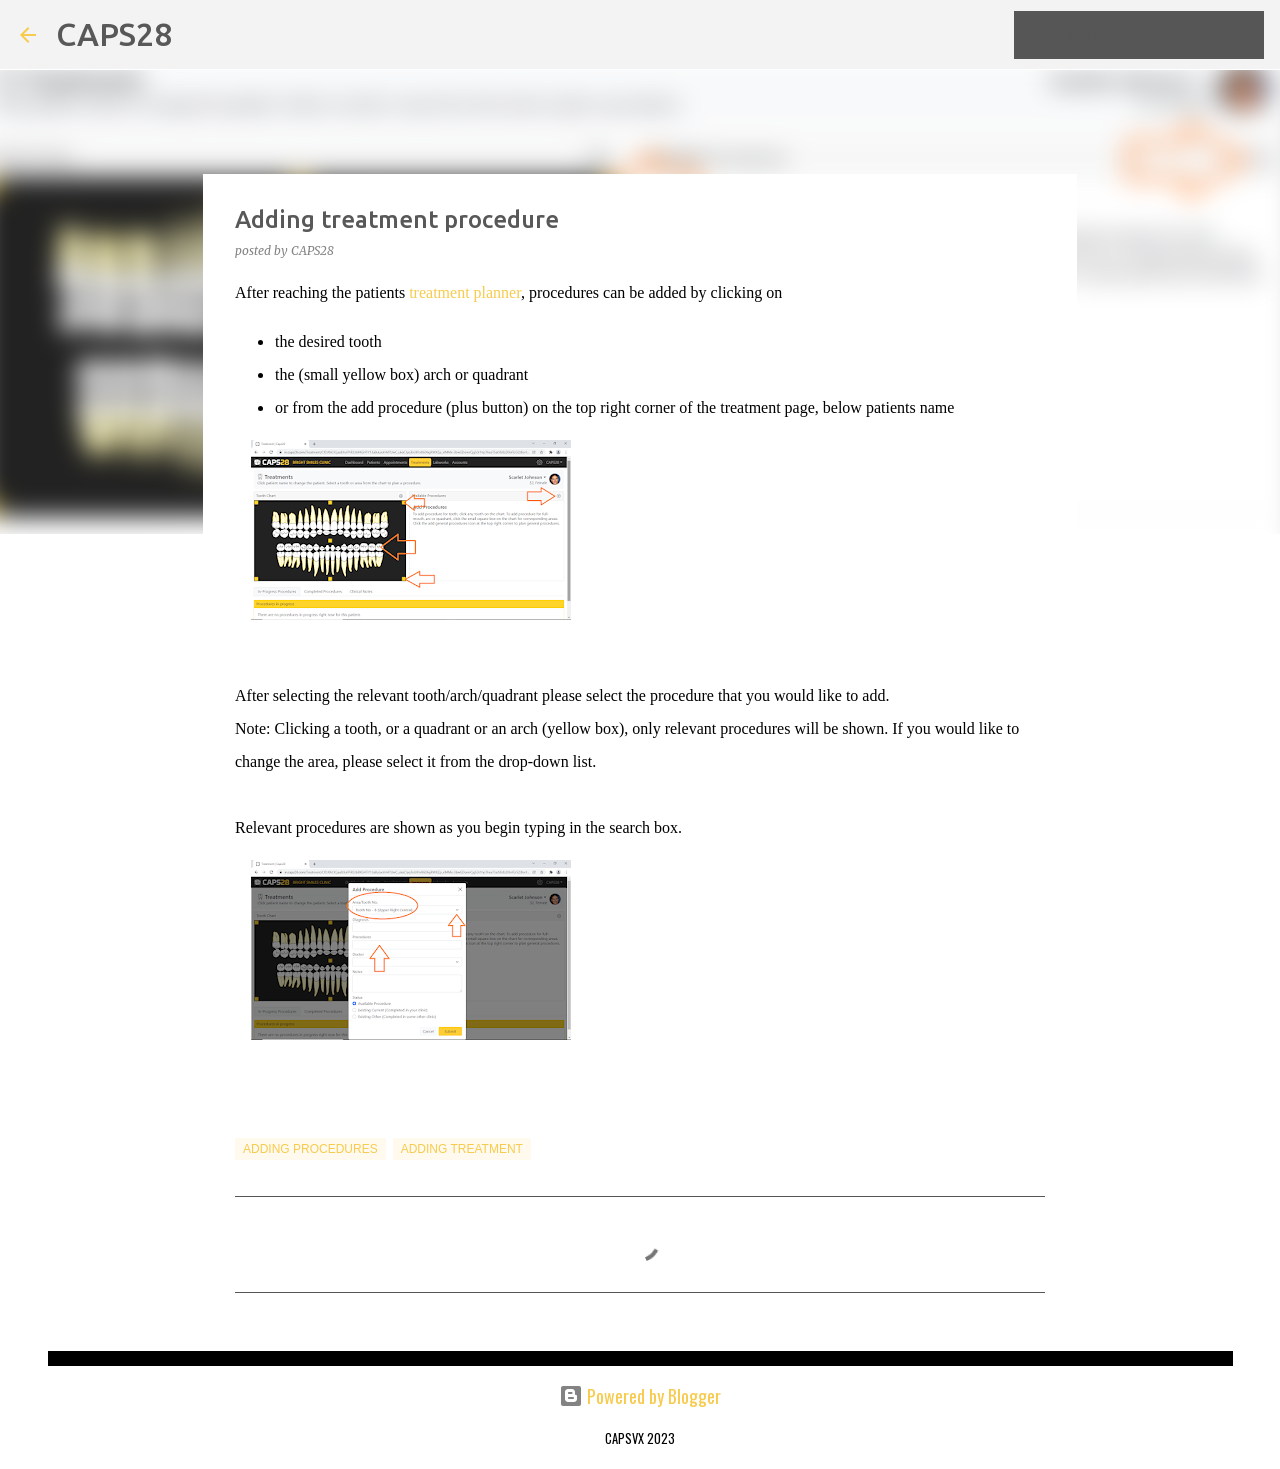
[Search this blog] (1159, 35)
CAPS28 (114, 34)
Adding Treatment (462, 1149)
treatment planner (465, 292)
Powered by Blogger (640, 1396)
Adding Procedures (310, 1149)
